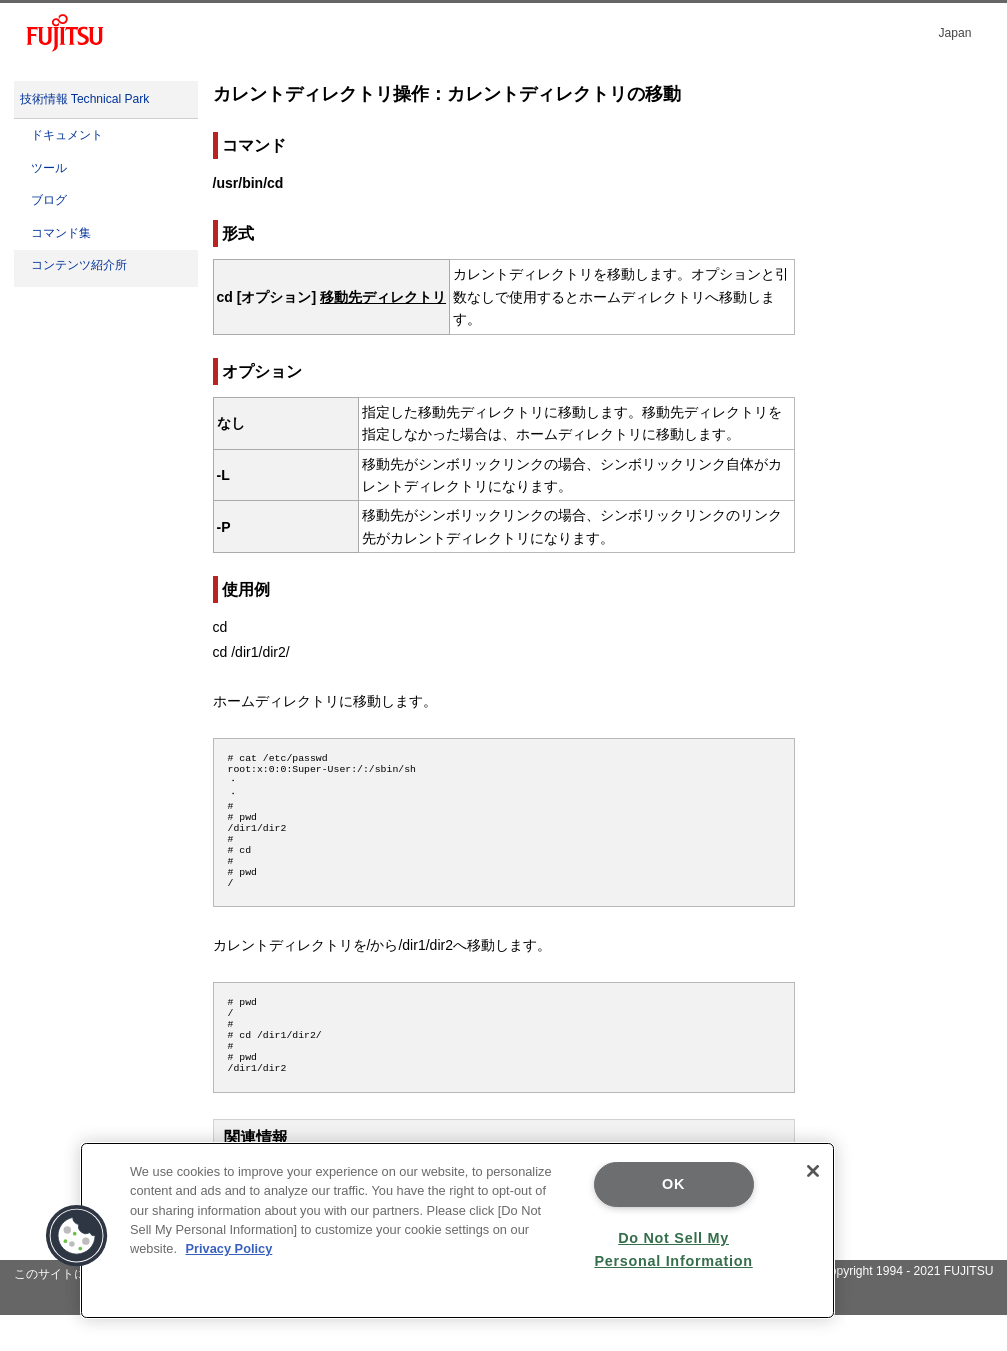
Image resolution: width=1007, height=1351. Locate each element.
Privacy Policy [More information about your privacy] (229, 1248)
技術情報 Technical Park (85, 99)
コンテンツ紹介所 (79, 265)
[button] (77, 1236)
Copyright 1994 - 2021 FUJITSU (907, 1307)
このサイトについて (68, 1310)
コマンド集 (61, 233)
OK (673, 1184)
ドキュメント (67, 135)
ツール (49, 168)
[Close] (813, 1171)
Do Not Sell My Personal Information (673, 1249)
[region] (457, 1230)
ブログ (49, 200)
